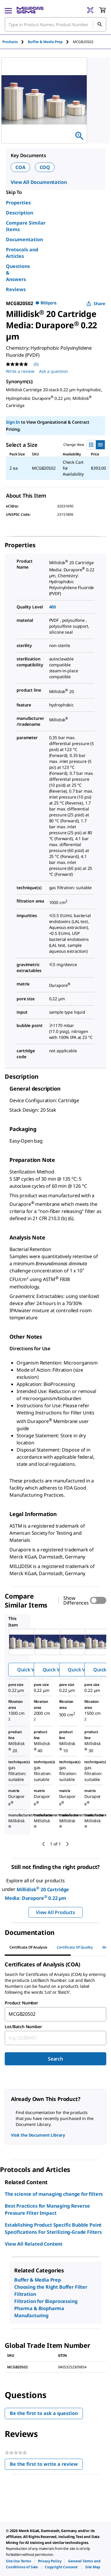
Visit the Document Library (38, 2135)
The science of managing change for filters (54, 2194)
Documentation (24, 239)
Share (95, 303)
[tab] (15, 42)
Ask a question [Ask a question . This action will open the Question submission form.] (53, 371)
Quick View (29, 1669)
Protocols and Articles (22, 252)
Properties (18, 202)
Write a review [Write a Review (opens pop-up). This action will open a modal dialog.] (20, 371)
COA (20, 167)
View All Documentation (39, 182)
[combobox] (55, 24)
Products (10, 41)
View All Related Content (33, 2244)
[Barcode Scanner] (90, 10)
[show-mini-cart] (102, 10)
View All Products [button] (55, 1912)
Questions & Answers (18, 273)
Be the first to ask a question (44, 2413)
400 (52, 607)
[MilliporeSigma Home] (30, 10)
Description (19, 212)
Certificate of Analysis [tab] (28, 1947)
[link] (18, 2561)
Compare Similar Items (26, 226)
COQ (45, 167)
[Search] (99, 24)
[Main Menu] (8, 10)
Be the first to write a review (46, 2465)
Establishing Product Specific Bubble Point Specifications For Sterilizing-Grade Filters (53, 2228)
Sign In (13, 422)
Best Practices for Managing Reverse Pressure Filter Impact (47, 2209)
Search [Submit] (55, 2059)
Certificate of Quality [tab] (75, 1947)
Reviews (16, 289)
